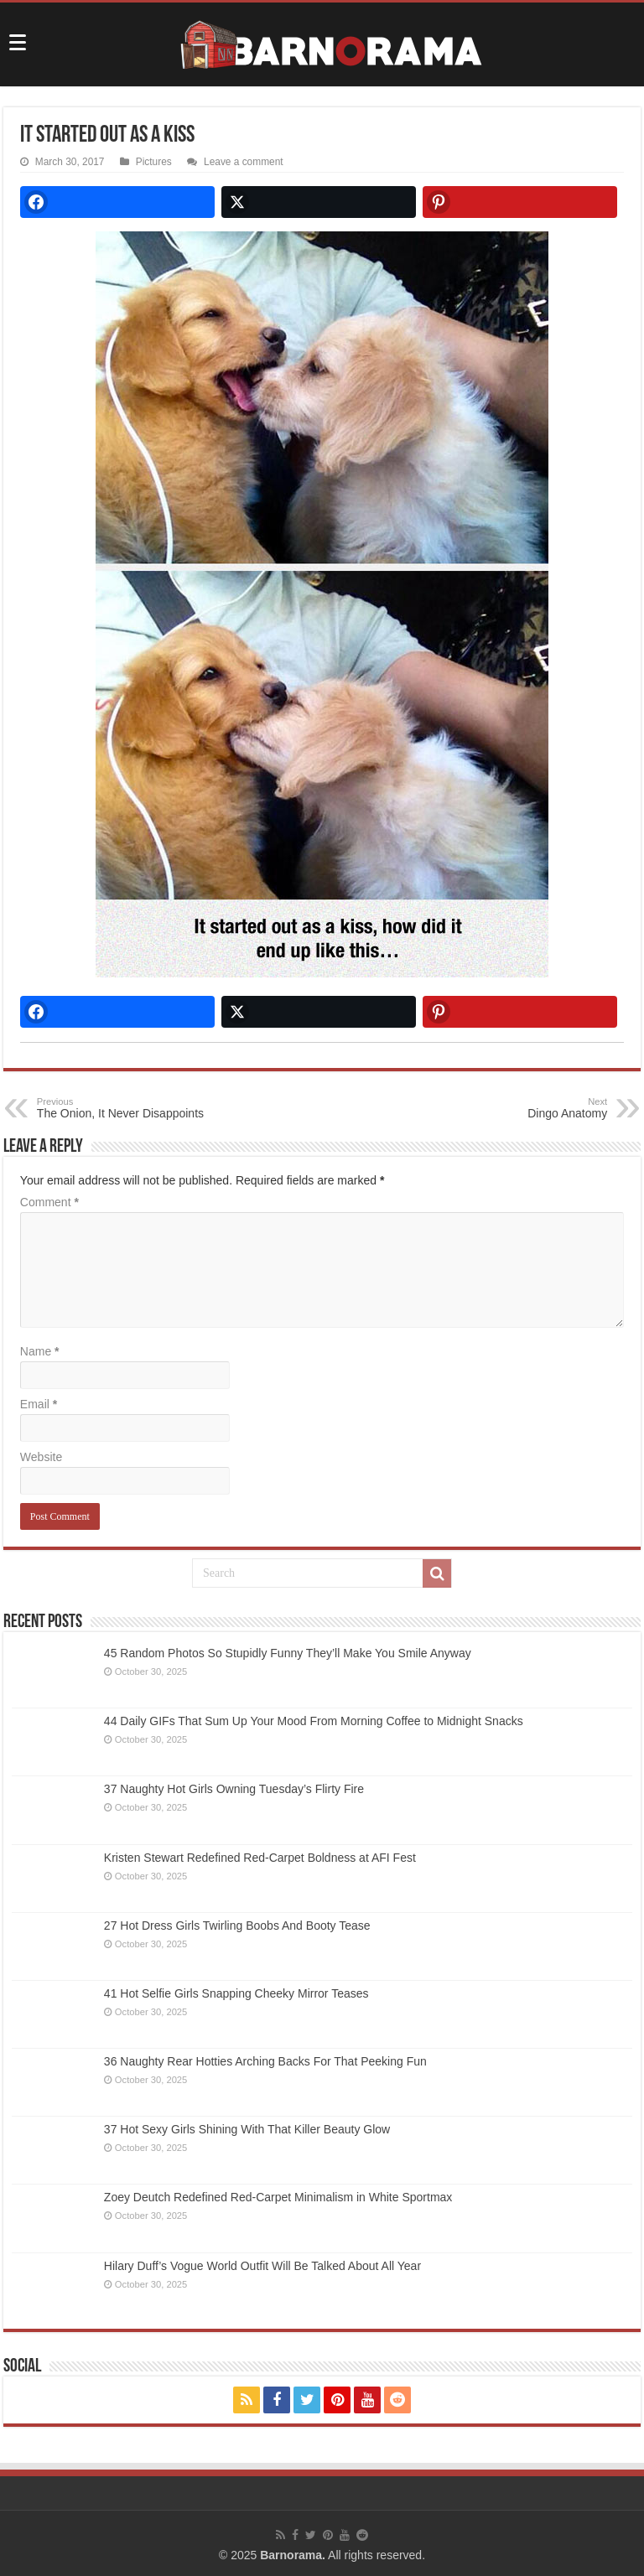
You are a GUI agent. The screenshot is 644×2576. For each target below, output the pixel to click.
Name (40, 1351)
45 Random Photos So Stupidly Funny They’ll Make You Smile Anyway (287, 1653)
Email (38, 1404)
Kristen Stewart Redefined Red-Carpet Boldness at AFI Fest (260, 1857)
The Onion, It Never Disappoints (123, 1108)
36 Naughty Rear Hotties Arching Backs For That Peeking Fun (265, 2061)
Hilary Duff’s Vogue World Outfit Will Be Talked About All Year (262, 2266)
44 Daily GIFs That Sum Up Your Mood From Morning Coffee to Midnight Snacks (313, 1721)
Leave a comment (243, 162)
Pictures (154, 162)
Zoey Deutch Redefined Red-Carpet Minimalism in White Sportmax (278, 2197)
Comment (49, 1202)
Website (41, 1457)
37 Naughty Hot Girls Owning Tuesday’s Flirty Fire (234, 1789)
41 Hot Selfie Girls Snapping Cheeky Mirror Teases (236, 1993)
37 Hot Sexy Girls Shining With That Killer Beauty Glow (247, 2129)
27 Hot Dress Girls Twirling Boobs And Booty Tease (237, 1925)
